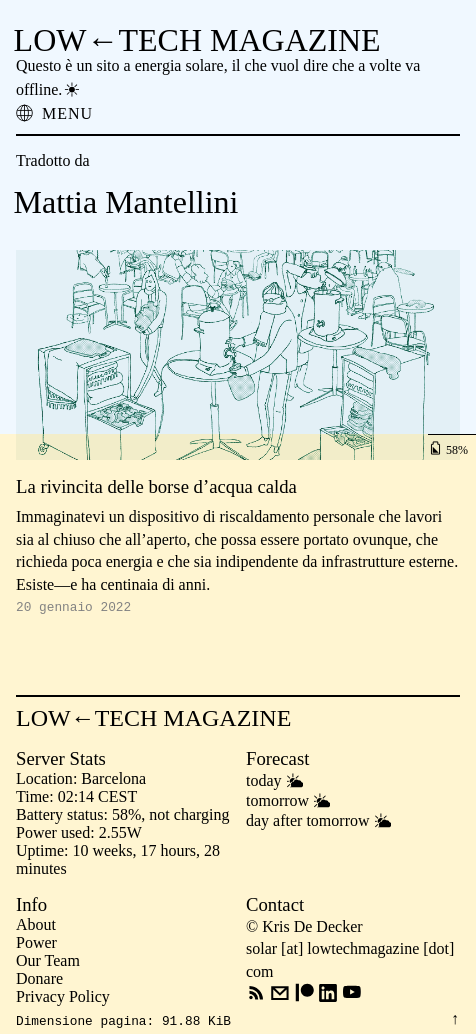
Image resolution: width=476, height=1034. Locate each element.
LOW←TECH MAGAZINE (197, 40)
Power (36, 945)
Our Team (48, 963)
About (36, 927)
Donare (39, 981)
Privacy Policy (63, 999)
